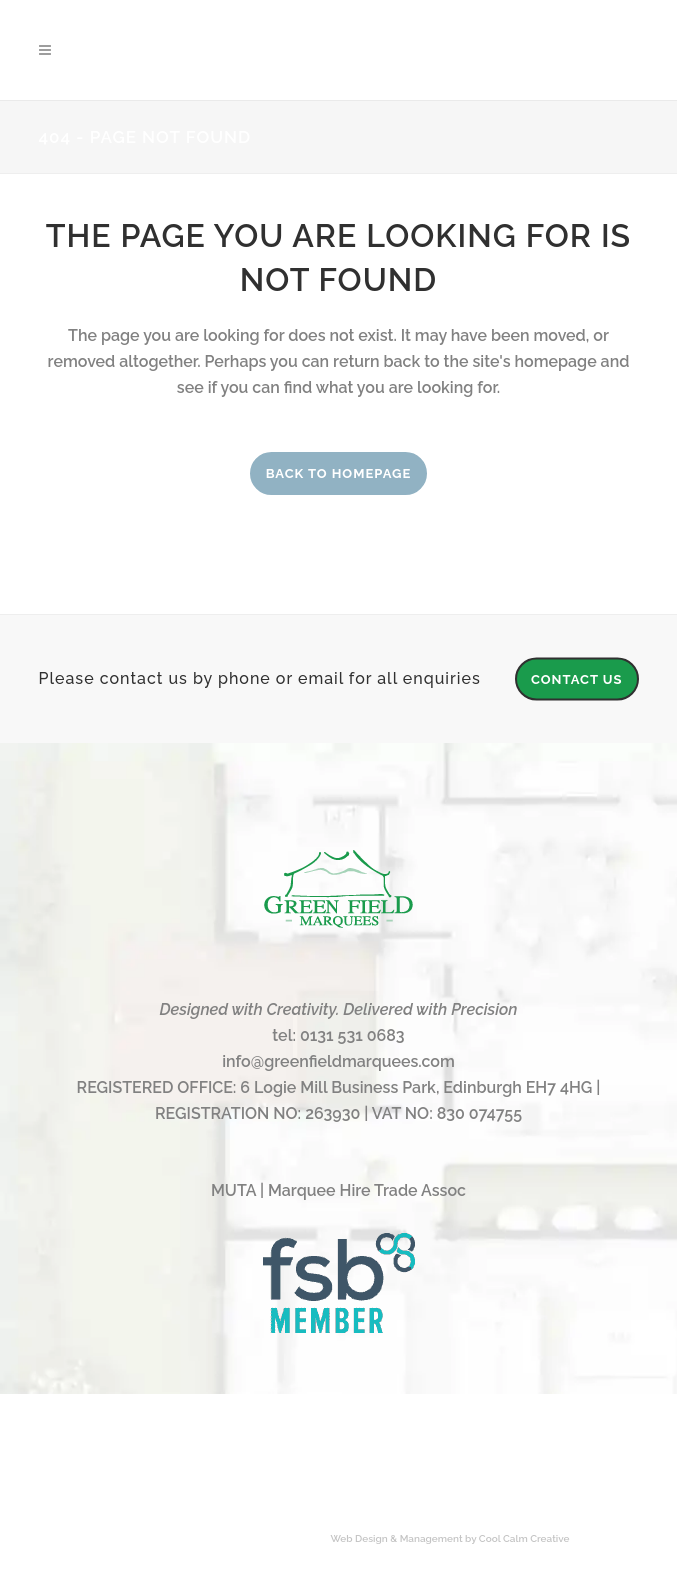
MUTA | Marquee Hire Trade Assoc (338, 1190)
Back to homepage (339, 473)
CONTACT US (577, 678)
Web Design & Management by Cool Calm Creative (450, 1538)
